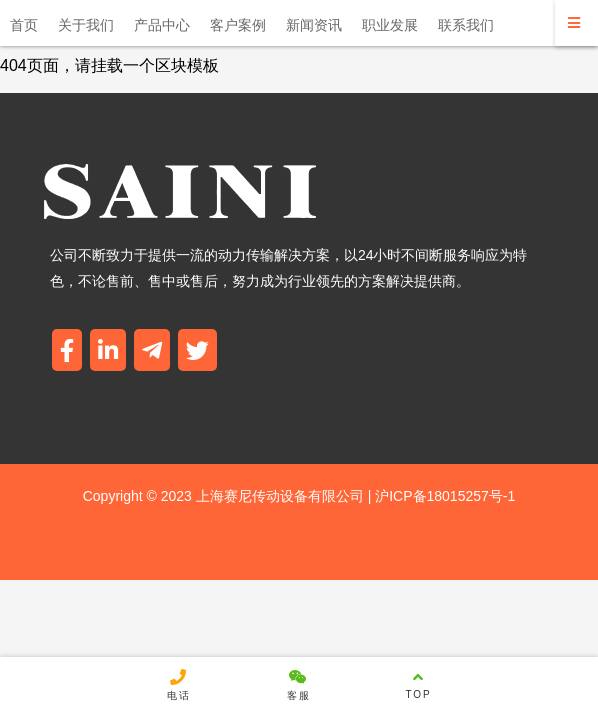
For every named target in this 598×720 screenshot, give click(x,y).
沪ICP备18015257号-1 (443, 496)
